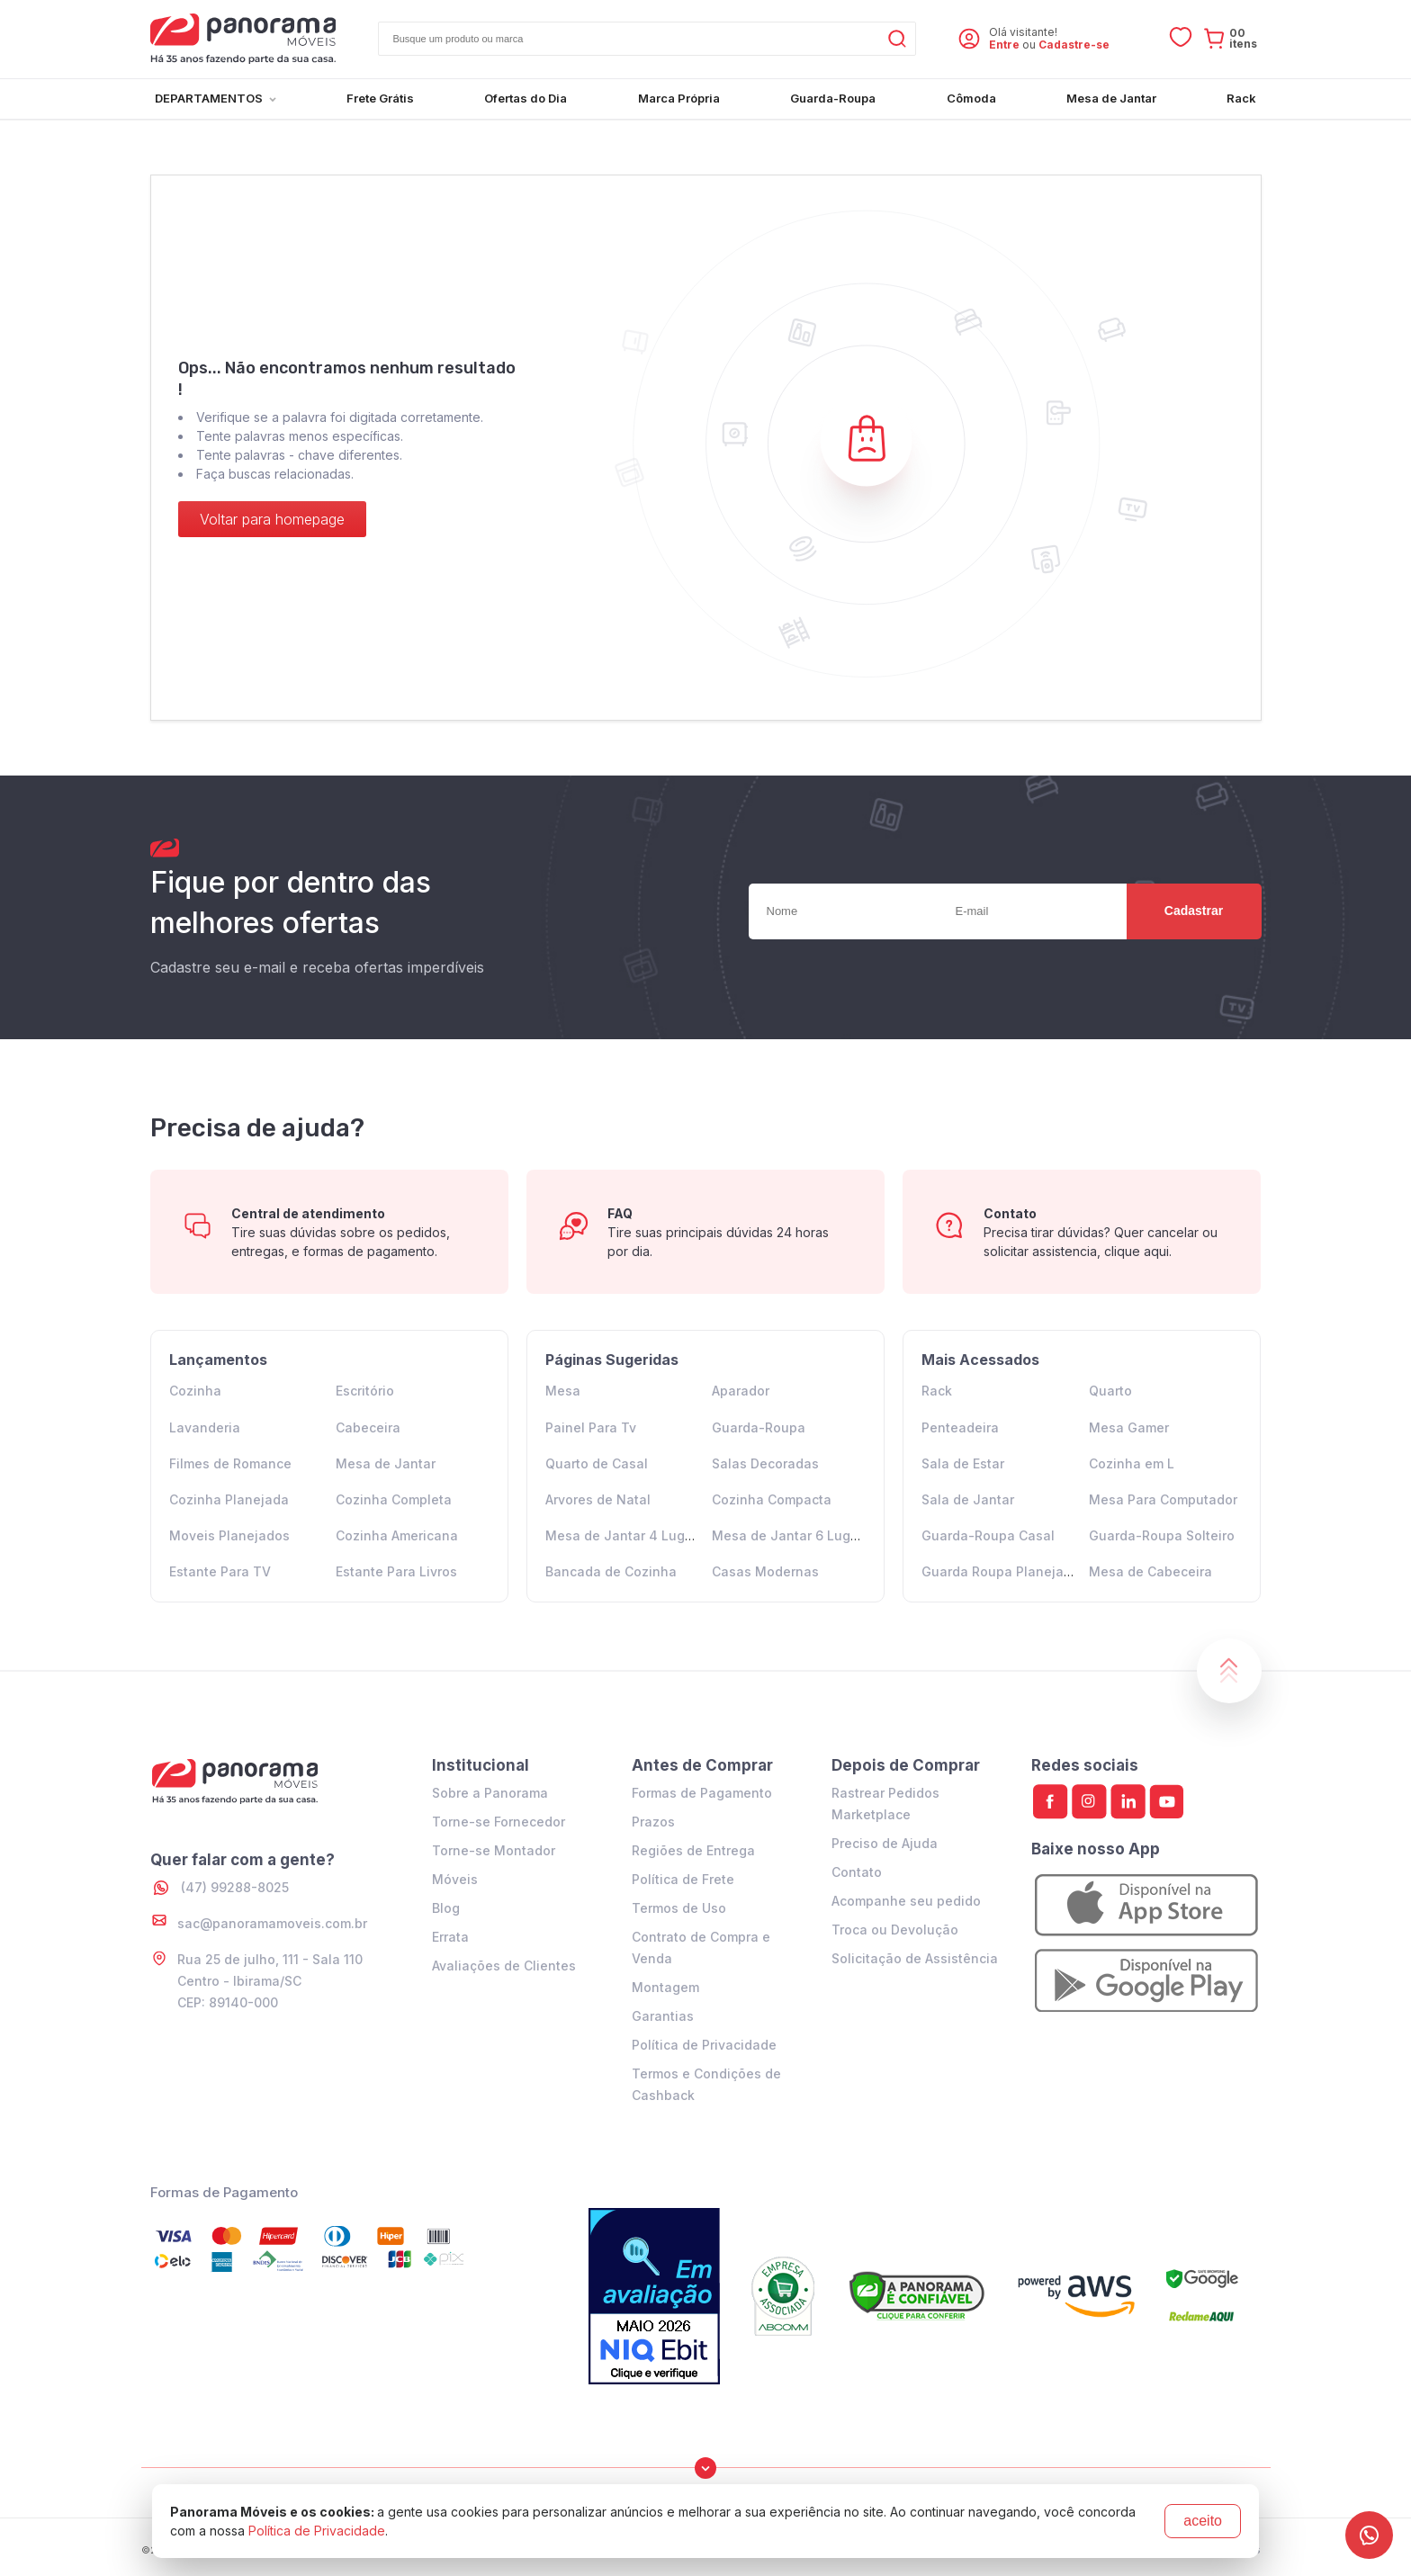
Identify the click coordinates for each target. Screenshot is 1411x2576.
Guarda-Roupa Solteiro (1162, 1535)
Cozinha (195, 1390)
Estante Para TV (220, 1571)
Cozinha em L (1131, 1463)
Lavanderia (204, 1427)
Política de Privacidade (704, 2044)
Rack (936, 1390)
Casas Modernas (765, 1571)
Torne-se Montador (493, 1850)
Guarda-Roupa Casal (988, 1535)
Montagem (665, 1987)
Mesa (562, 1390)
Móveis (455, 1879)
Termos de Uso (679, 1908)
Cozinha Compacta (771, 1499)
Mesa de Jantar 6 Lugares (795, 1535)
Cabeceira (368, 1427)
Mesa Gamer (1129, 1427)
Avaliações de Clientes (504, 1965)
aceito (1202, 2520)
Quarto (1110, 1390)
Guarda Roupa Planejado (1000, 1571)
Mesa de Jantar (386, 1463)
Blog (446, 1908)
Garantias (663, 2016)
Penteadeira (960, 1427)
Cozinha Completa (394, 1499)
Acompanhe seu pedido (906, 1900)
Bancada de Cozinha (611, 1571)
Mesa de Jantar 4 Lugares (629, 1535)
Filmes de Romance (230, 1463)
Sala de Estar (962, 1463)
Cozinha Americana (397, 1535)
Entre (1004, 44)
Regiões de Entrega (693, 1850)
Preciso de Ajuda (884, 1843)
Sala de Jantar (967, 1499)
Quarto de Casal (596, 1463)
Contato (856, 1872)
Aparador (740, 1390)
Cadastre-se (1074, 44)
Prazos (653, 1821)
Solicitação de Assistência (914, 1958)
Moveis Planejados (229, 1535)
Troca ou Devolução (894, 1929)
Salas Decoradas (765, 1463)
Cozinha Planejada (229, 1499)
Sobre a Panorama (490, 1792)
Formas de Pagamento (702, 1792)
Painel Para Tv (590, 1427)
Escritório (365, 1390)
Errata (450, 1936)
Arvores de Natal (598, 1499)
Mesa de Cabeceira (1150, 1571)
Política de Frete (683, 1879)
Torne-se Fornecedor (498, 1821)
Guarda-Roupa (758, 1427)
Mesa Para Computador (1163, 1499)
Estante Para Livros (396, 1571)
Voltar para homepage (272, 519)
